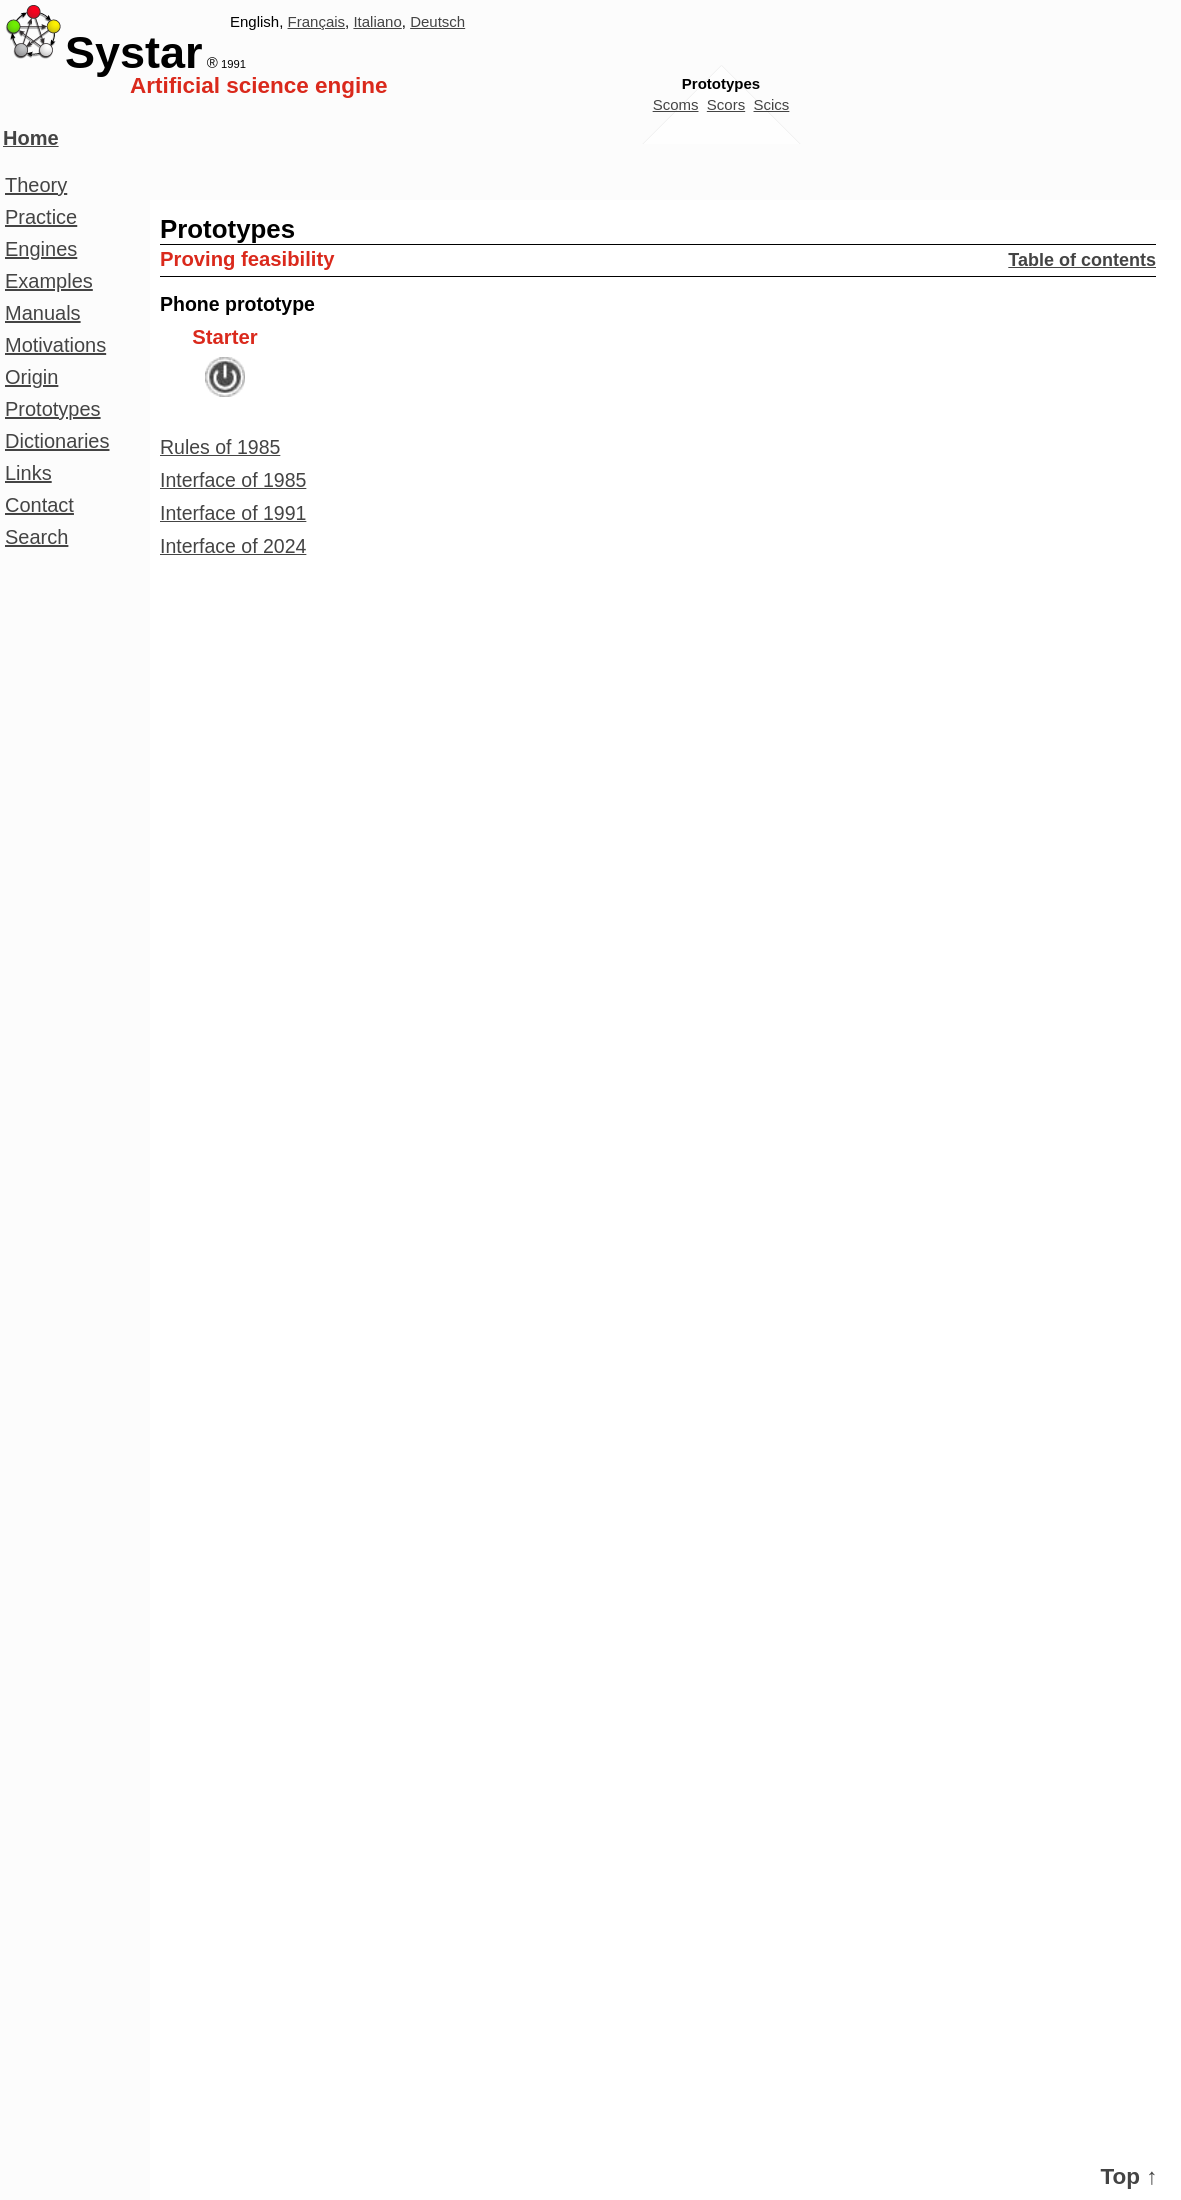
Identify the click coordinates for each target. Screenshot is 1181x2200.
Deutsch (437, 21)
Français (317, 21)
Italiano (377, 21)
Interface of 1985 (233, 480)
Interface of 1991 (233, 513)
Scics (772, 104)
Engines (41, 249)
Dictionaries (57, 441)
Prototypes (53, 409)
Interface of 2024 (233, 546)
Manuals (43, 313)
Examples (49, 281)
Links (28, 473)
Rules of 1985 (220, 447)
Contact (39, 505)
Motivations (55, 345)
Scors (726, 104)
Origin (31, 377)
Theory (36, 185)
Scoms (676, 104)
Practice (41, 217)
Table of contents (1082, 260)
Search (36, 537)
